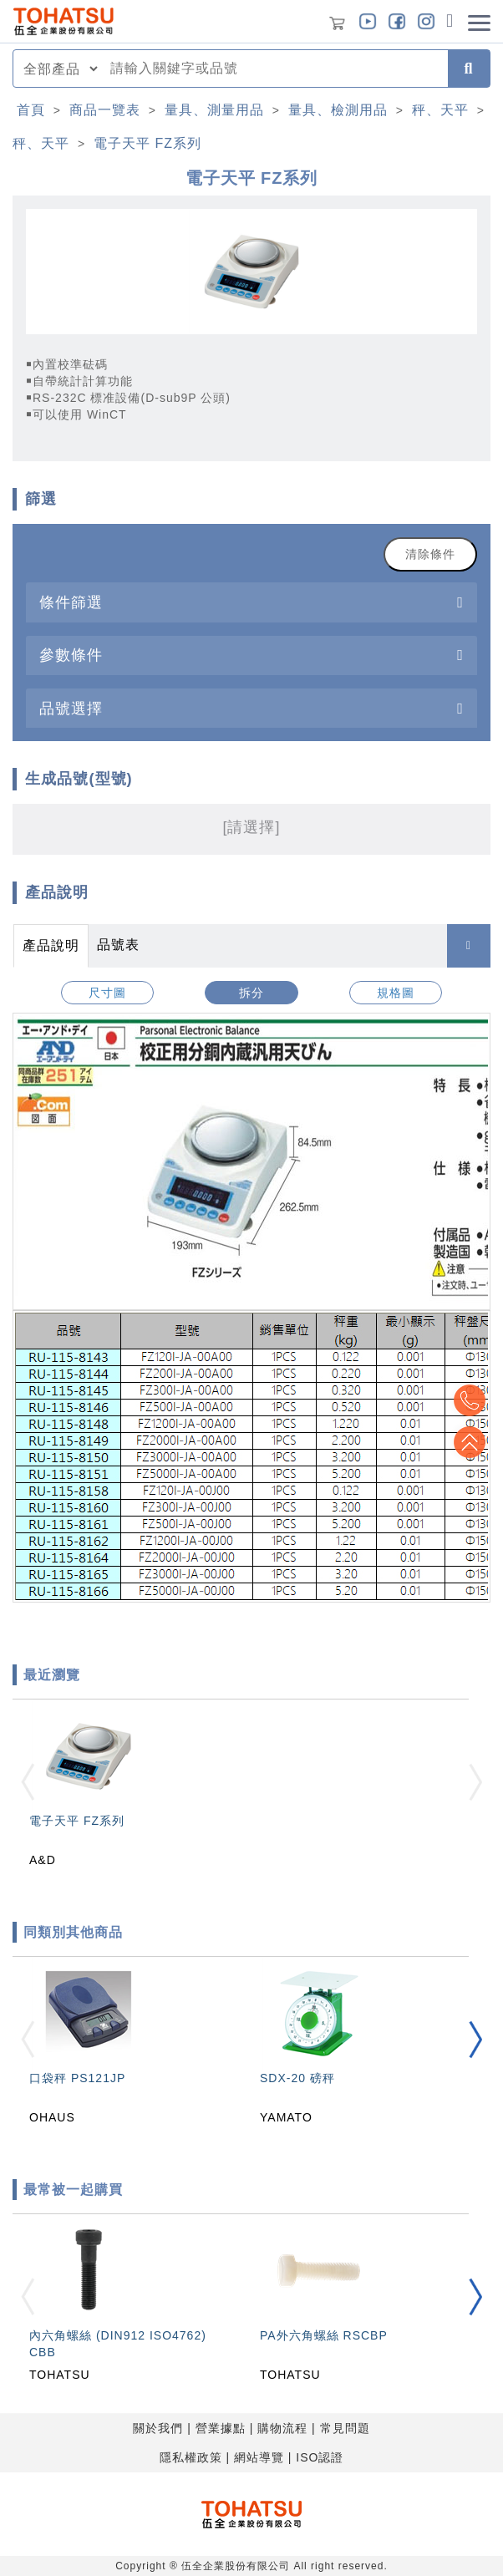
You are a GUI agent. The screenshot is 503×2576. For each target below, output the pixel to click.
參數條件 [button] (71, 654)
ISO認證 (319, 2457)
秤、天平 (440, 110)
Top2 (469, 1400)
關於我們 (158, 2428)
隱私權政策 (191, 2457)
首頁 (31, 110)
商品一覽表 (104, 110)
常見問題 (345, 2428)
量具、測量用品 (214, 110)
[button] (475, 2040)
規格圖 (395, 992)
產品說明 (51, 945)
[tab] (251, 602)
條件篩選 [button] (71, 602)
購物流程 (282, 2428)
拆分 (251, 992)
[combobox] (274, 68)
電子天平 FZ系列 (147, 143)
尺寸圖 (107, 992)
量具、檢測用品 (338, 110)
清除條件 (430, 554)
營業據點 (221, 2428)
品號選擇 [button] (71, 708)
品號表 (118, 944)
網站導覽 (259, 2457)
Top (469, 1442)
